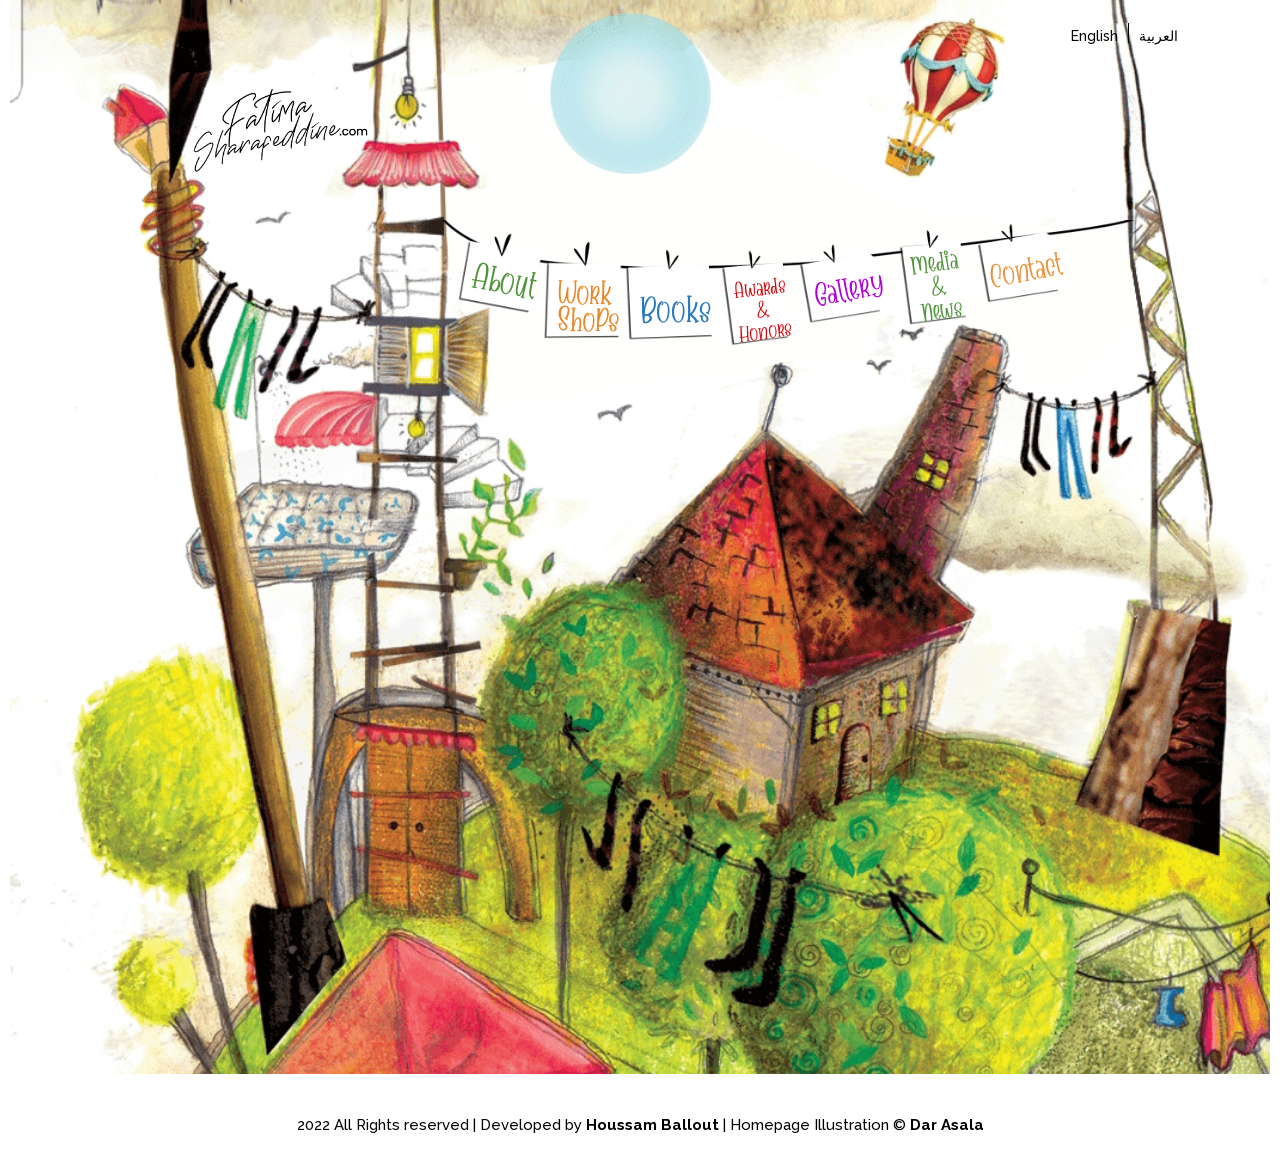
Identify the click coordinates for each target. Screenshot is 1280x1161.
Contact (1025, 271)
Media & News (936, 286)
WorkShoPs (588, 306)
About (505, 281)
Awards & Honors (762, 309)
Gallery (848, 290)
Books (675, 309)
